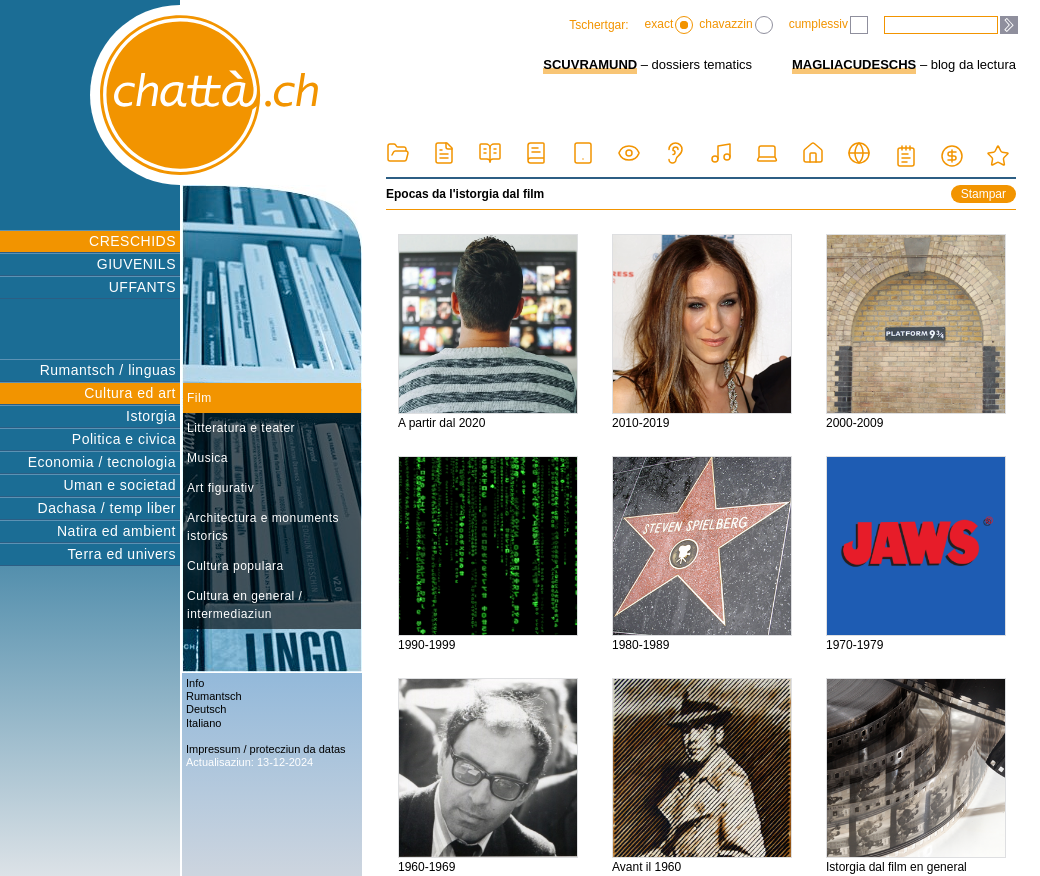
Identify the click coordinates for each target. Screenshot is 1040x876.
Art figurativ (220, 488)
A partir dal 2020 (488, 332)
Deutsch (206, 709)
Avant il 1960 (702, 776)
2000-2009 (916, 332)
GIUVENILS (136, 264)
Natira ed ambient (116, 531)
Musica (207, 458)
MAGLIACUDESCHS (854, 64)
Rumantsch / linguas (108, 370)
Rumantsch (214, 696)
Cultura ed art (130, 393)
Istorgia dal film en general (916, 776)
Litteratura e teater (241, 428)
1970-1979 (916, 554)
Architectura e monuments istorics (263, 527)
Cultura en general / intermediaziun (244, 605)
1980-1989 (702, 554)
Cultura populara (235, 566)
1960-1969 (488, 776)
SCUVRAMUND (590, 64)
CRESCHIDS (132, 241)
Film (199, 398)
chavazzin (735, 25)
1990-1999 (488, 554)
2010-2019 (702, 332)
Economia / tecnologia (102, 462)
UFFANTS (142, 287)
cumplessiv (828, 25)
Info (195, 683)
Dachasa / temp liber (107, 508)
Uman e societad (119, 485)
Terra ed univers (122, 554)
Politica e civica (124, 439)
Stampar (983, 194)
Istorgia (151, 416)
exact (669, 25)
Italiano (203, 723)
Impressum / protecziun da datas (266, 749)
